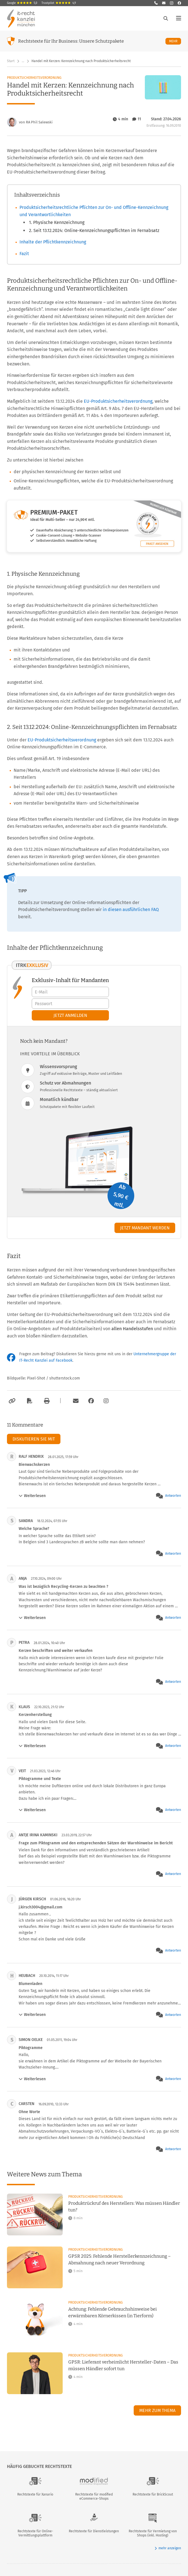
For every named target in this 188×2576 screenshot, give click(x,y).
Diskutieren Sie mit (34, 1439)
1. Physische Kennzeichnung (56, 222)
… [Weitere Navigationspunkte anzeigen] (23, 61)
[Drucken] (46, 1401)
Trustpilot (58, 3)
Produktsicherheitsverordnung (34, 78)
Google (22, 3)
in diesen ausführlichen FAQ (131, 909)
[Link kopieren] (11, 1401)
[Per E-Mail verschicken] (75, 1401)
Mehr (175, 41)
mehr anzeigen (168, 2548)
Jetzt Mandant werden (145, 1227)
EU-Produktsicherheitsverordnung (118, 401)
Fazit (24, 253)
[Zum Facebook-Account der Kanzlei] (91, 1401)
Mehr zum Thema (157, 2410)
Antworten (173, 1496)
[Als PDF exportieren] (29, 1401)
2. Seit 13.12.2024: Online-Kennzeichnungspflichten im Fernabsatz (94, 230)
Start (10, 61)
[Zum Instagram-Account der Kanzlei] (106, 1401)
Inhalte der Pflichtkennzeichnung (52, 242)
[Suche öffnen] (165, 18)
